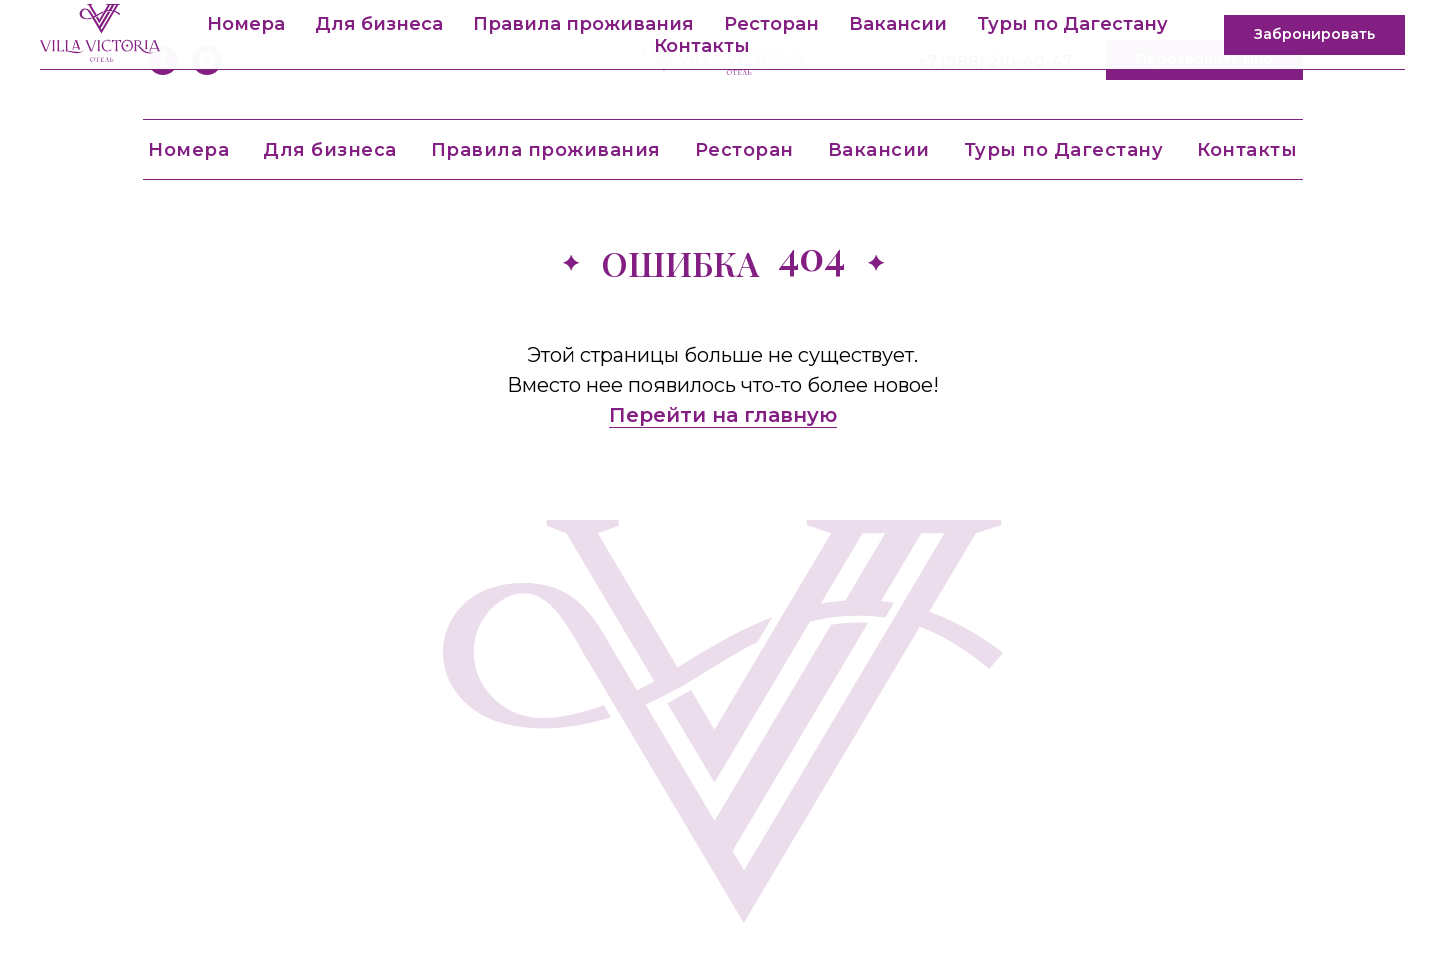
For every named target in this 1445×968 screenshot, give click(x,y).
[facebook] (163, 60)
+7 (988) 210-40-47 (994, 61)
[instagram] (207, 60)
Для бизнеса (330, 150)
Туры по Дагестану (1064, 150)
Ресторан (744, 150)
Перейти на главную (723, 415)
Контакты (1247, 150)
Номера (188, 150)
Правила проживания (546, 150)
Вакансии (879, 150)
